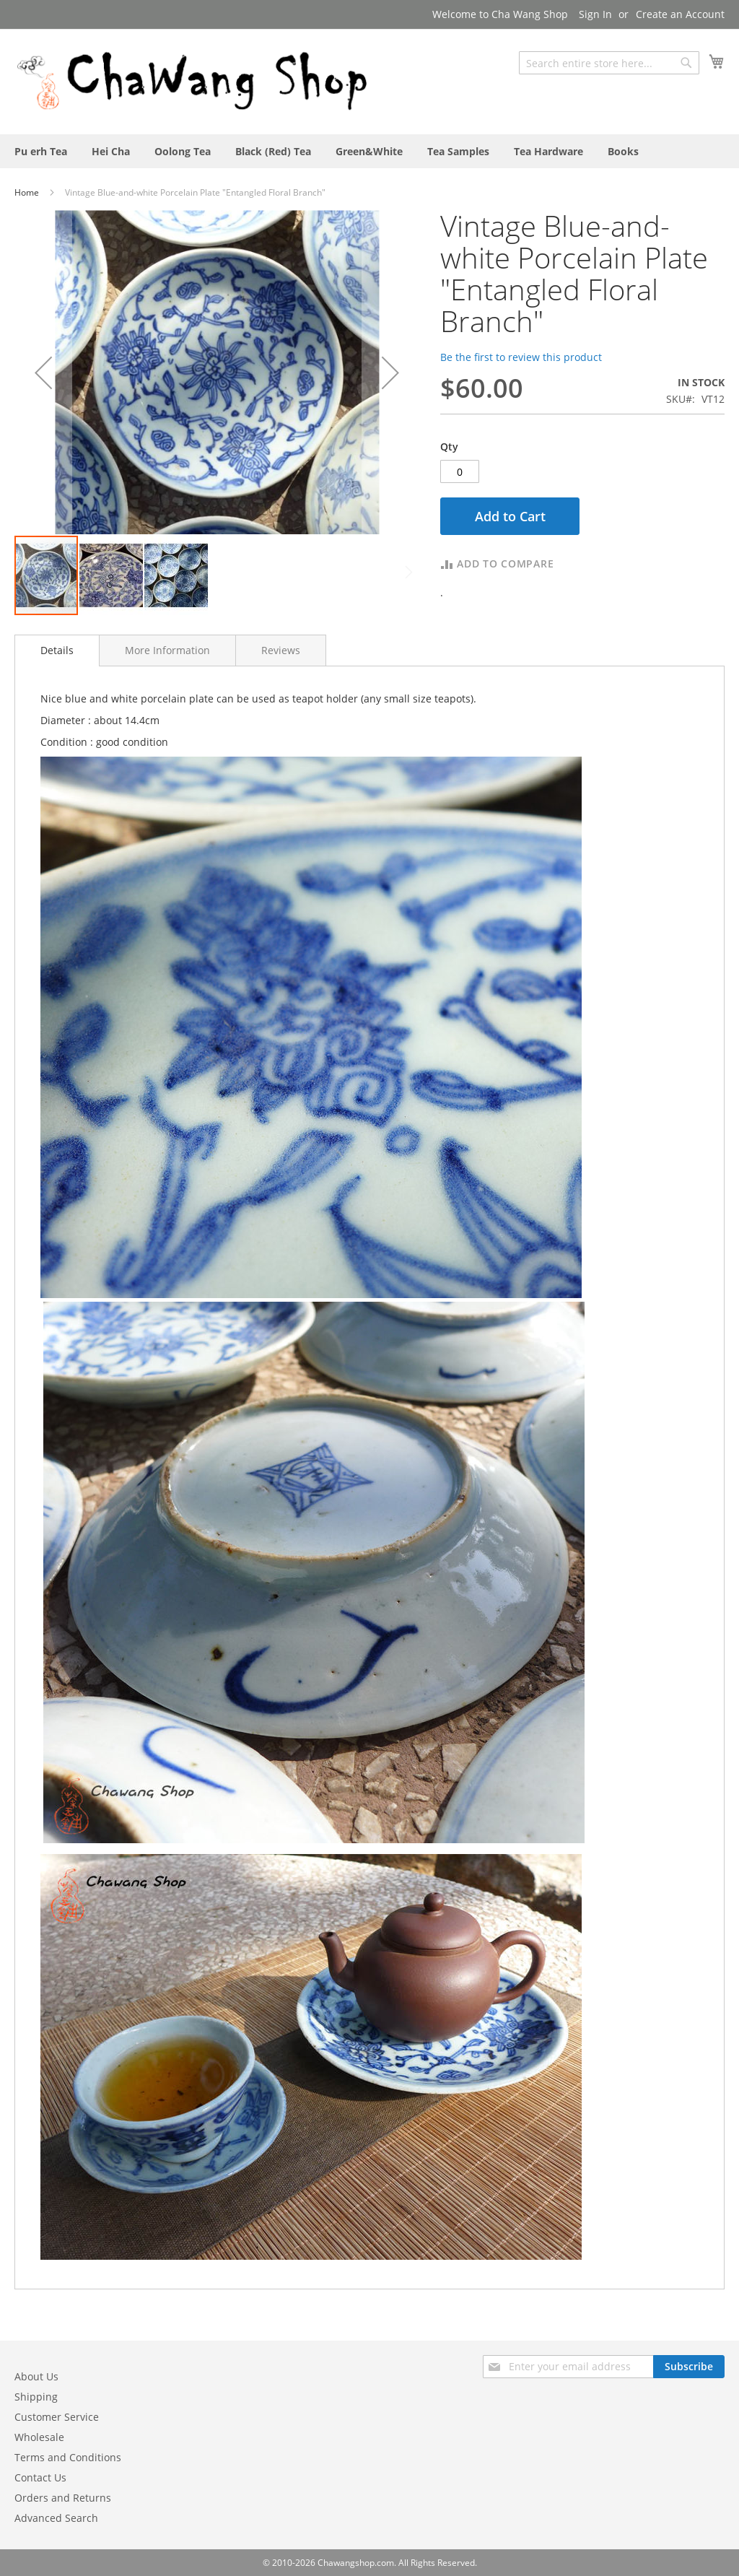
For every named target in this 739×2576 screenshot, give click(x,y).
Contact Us (40, 2477)
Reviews (280, 650)
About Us (36, 2376)
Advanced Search (56, 2518)
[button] (43, 372)
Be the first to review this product (521, 357)
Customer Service (56, 2417)
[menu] (369, 151)
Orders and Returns (62, 2498)
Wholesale (39, 2437)
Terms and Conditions (67, 2457)
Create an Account (680, 14)
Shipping (36, 2396)
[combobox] (609, 62)
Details (57, 650)
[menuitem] (41, 151)
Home (27, 192)
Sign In (595, 14)
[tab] (57, 650)
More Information (167, 650)
